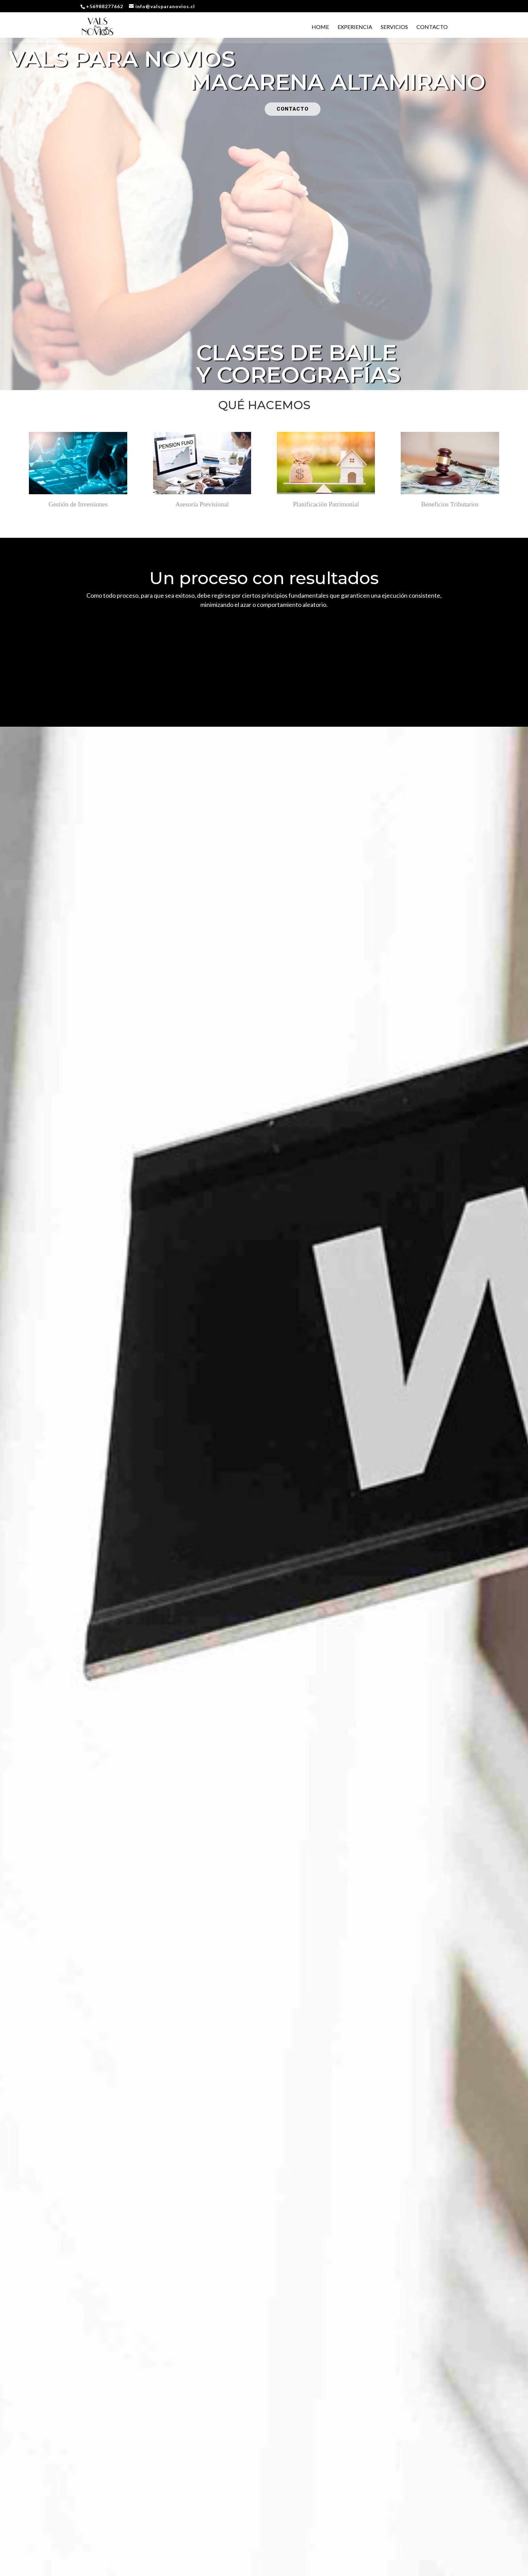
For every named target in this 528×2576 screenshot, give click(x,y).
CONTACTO (293, 109)
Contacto (432, 27)
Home (320, 27)
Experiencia (354, 27)
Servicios (394, 27)
